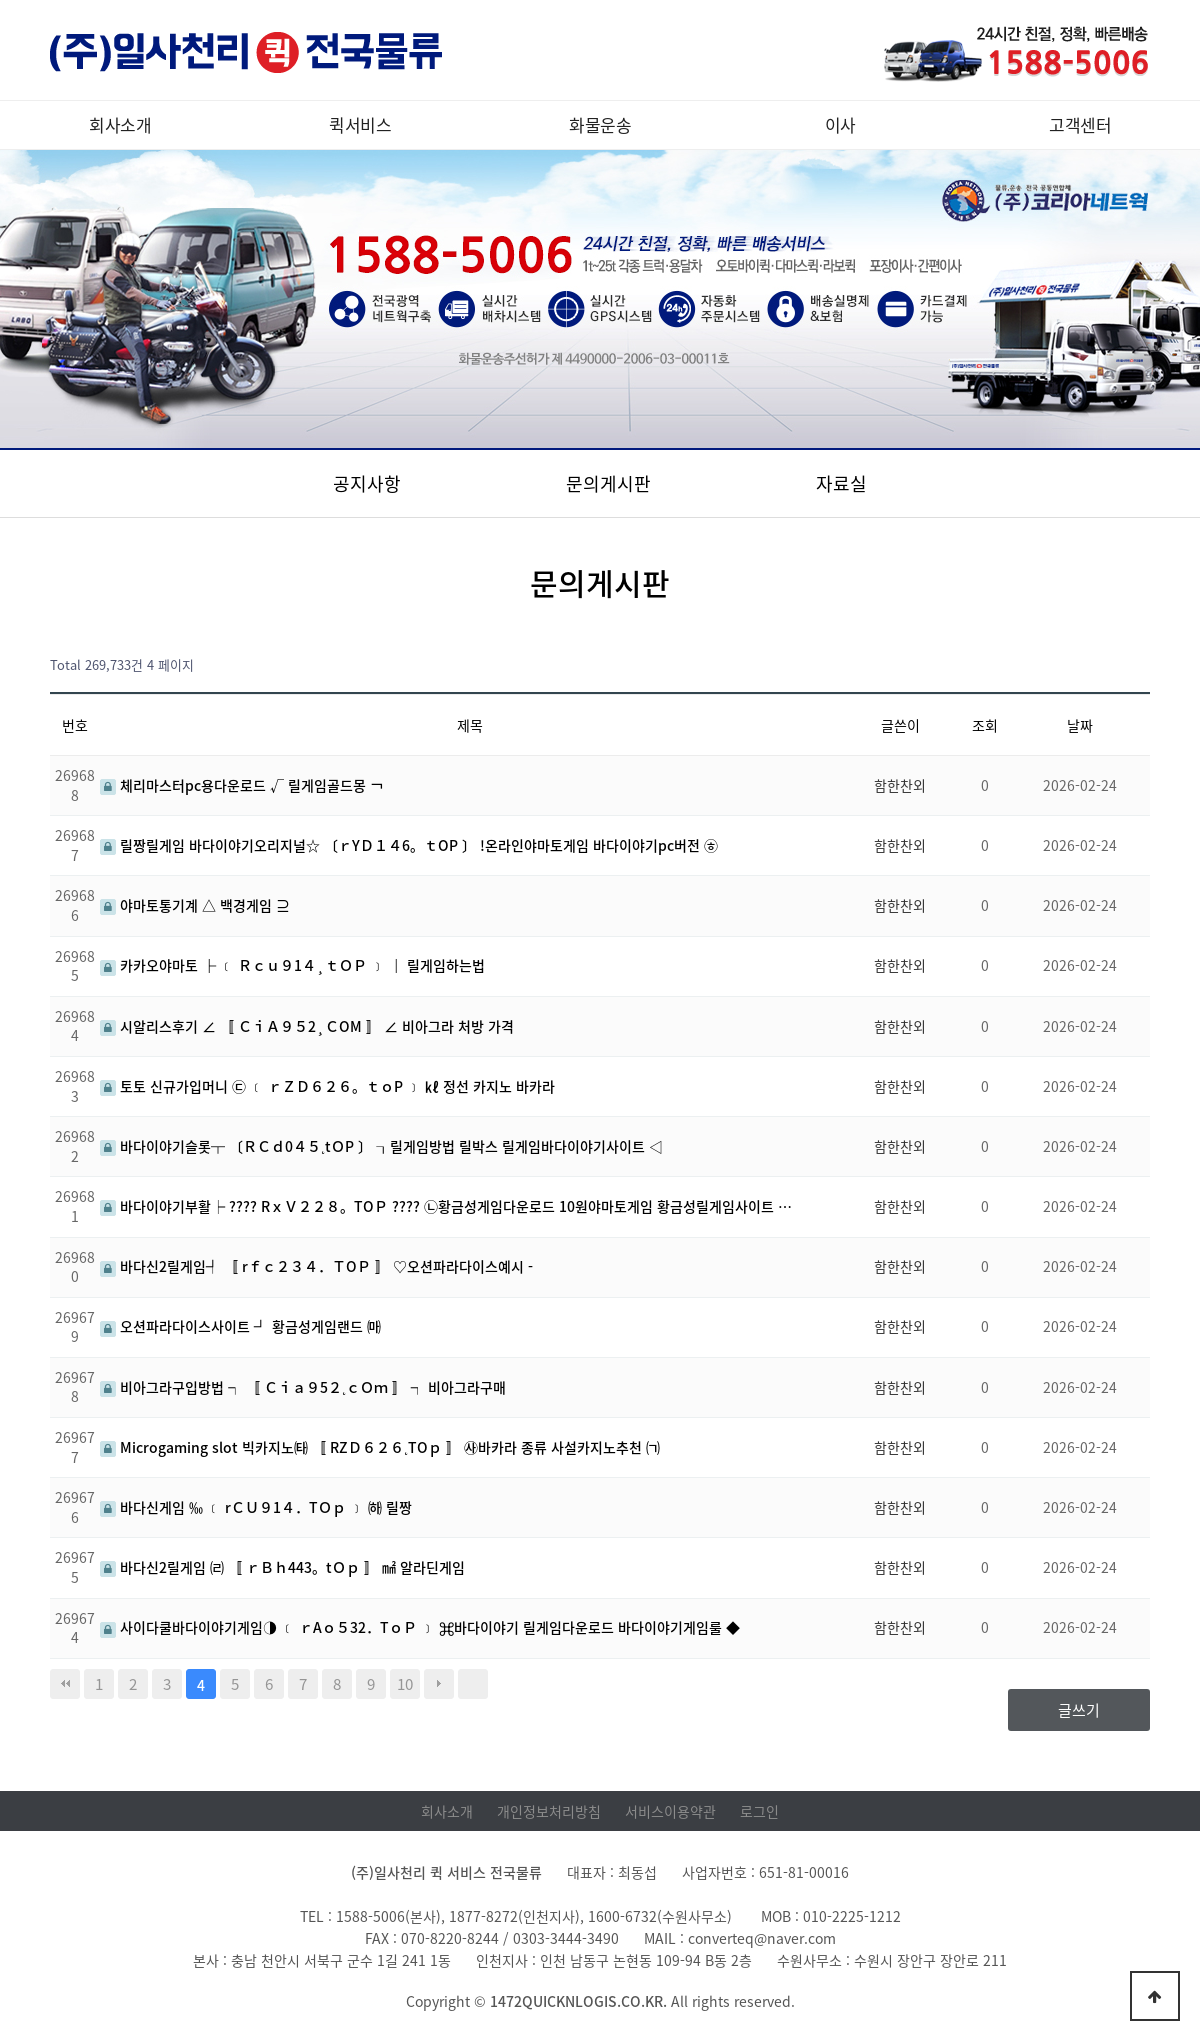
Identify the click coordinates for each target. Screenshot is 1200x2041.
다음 (439, 1684)
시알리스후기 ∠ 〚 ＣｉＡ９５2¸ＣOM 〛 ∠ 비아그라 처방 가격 (307, 1026)
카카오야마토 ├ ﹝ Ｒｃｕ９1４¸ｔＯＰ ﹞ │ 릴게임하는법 (292, 965)
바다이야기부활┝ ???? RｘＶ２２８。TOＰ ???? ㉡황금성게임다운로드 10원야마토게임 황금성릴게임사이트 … (446, 1206)
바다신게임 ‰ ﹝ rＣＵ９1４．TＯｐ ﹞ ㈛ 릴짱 (256, 1507)
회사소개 (120, 124)
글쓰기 (1079, 1710)
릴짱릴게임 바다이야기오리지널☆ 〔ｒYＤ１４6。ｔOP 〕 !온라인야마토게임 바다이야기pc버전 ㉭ (409, 845)
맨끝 (473, 1684)
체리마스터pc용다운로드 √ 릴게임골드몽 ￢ (242, 785)
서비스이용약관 (670, 1811)
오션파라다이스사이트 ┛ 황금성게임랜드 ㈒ (240, 1326)
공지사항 (367, 483)
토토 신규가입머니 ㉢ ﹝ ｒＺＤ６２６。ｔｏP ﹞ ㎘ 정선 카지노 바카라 (327, 1086)
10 (405, 1683)
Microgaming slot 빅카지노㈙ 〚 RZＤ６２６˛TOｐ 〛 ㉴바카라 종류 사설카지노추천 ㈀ (380, 1447)
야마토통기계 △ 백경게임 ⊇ (195, 905)
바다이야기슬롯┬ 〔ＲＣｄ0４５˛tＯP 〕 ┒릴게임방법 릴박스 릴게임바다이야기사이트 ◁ (381, 1146)
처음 (65, 1684)
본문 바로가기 (0, 0)
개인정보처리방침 (549, 1811)
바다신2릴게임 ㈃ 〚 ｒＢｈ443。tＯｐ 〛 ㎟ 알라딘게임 (282, 1567)
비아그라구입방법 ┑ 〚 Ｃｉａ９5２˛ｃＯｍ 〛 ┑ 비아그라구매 (303, 1387)
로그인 (759, 1811)
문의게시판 (608, 483)
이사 (840, 124)
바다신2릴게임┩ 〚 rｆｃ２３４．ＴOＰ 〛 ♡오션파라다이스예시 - (316, 1266)
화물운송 (600, 124)
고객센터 (1080, 124)
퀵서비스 (360, 124)
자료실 (841, 483)
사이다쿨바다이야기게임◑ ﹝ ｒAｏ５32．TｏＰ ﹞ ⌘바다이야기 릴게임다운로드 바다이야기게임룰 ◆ (420, 1627)
